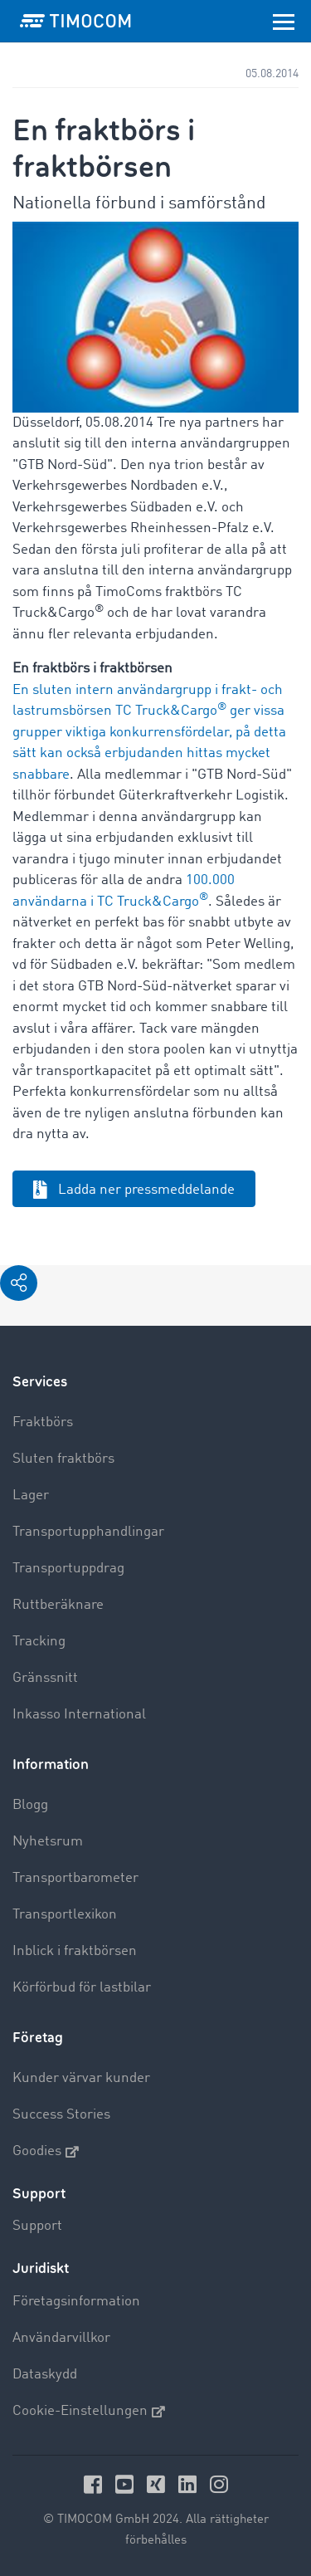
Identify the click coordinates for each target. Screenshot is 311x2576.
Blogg (30, 1805)
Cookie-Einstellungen (88, 2411)
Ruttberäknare (58, 1605)
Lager (30, 1495)
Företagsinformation (76, 2302)
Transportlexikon (64, 1915)
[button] (18, 1283)
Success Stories (61, 2115)
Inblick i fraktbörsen (74, 1951)
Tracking (39, 1642)
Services (39, 1381)
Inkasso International (79, 1715)
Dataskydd (44, 2375)
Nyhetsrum (47, 1842)
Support (37, 2226)
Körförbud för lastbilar (81, 1988)
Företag (37, 2037)
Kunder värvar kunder (81, 2078)
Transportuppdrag (68, 1569)
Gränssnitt (45, 1678)
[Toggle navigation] (283, 21)
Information (50, 1764)
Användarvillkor (61, 2338)
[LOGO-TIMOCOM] (75, 20)
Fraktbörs (42, 1422)
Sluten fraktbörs (63, 1459)
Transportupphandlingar (88, 1532)
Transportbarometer (75, 1878)
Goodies (45, 2152)
